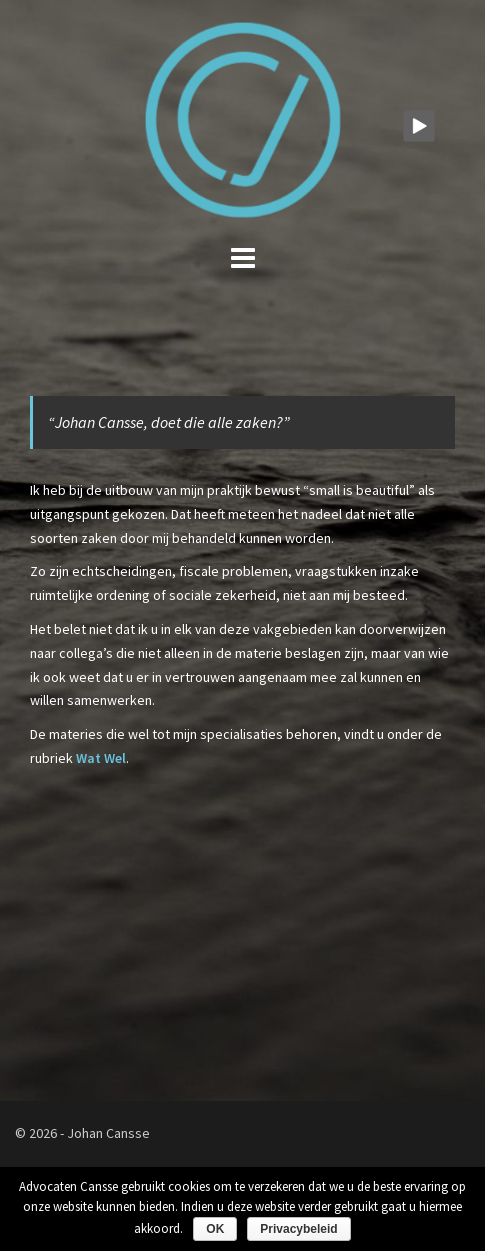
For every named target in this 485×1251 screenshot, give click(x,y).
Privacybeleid (298, 1229)
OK (215, 1229)
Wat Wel (101, 758)
